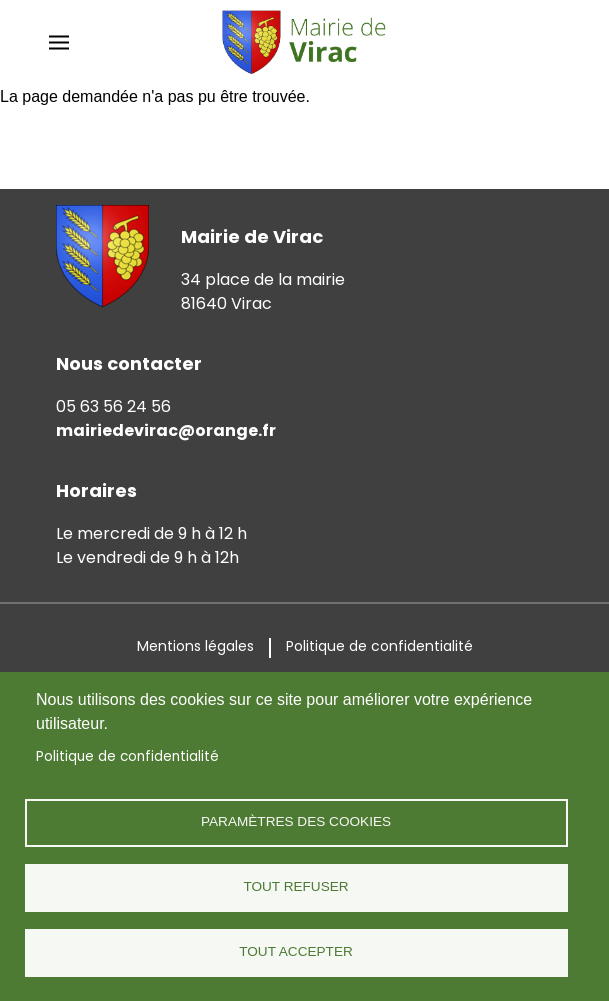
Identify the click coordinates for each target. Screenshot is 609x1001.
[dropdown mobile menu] (59, 43)
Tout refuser (295, 886)
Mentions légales (195, 646)
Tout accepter (296, 951)
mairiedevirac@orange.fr (166, 430)
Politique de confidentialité (127, 756)
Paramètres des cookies (296, 821)
